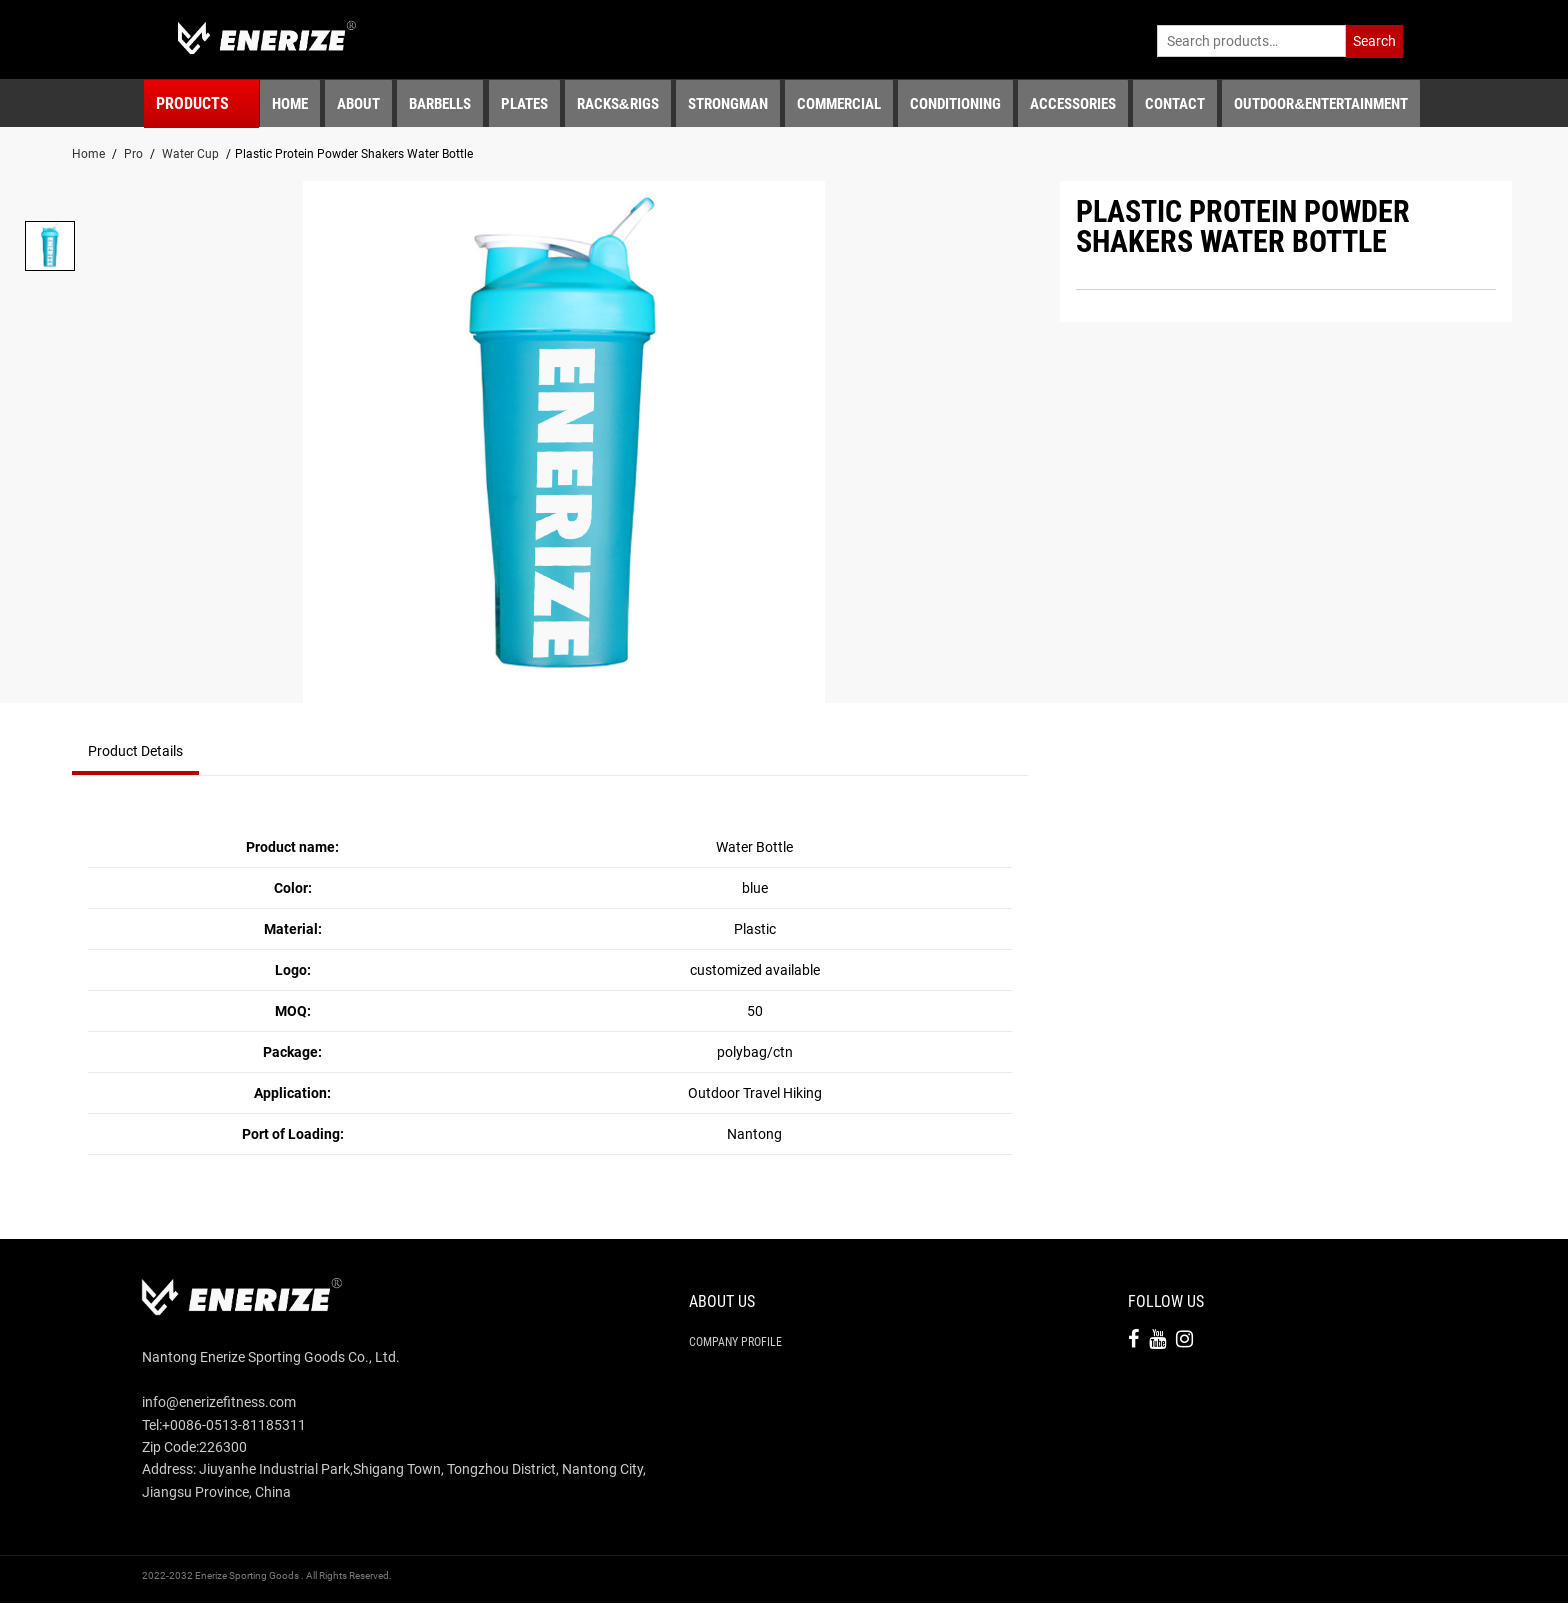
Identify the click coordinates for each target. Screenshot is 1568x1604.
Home (88, 155)
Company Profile (735, 1343)
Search (1374, 41)
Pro (133, 155)
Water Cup (190, 155)
